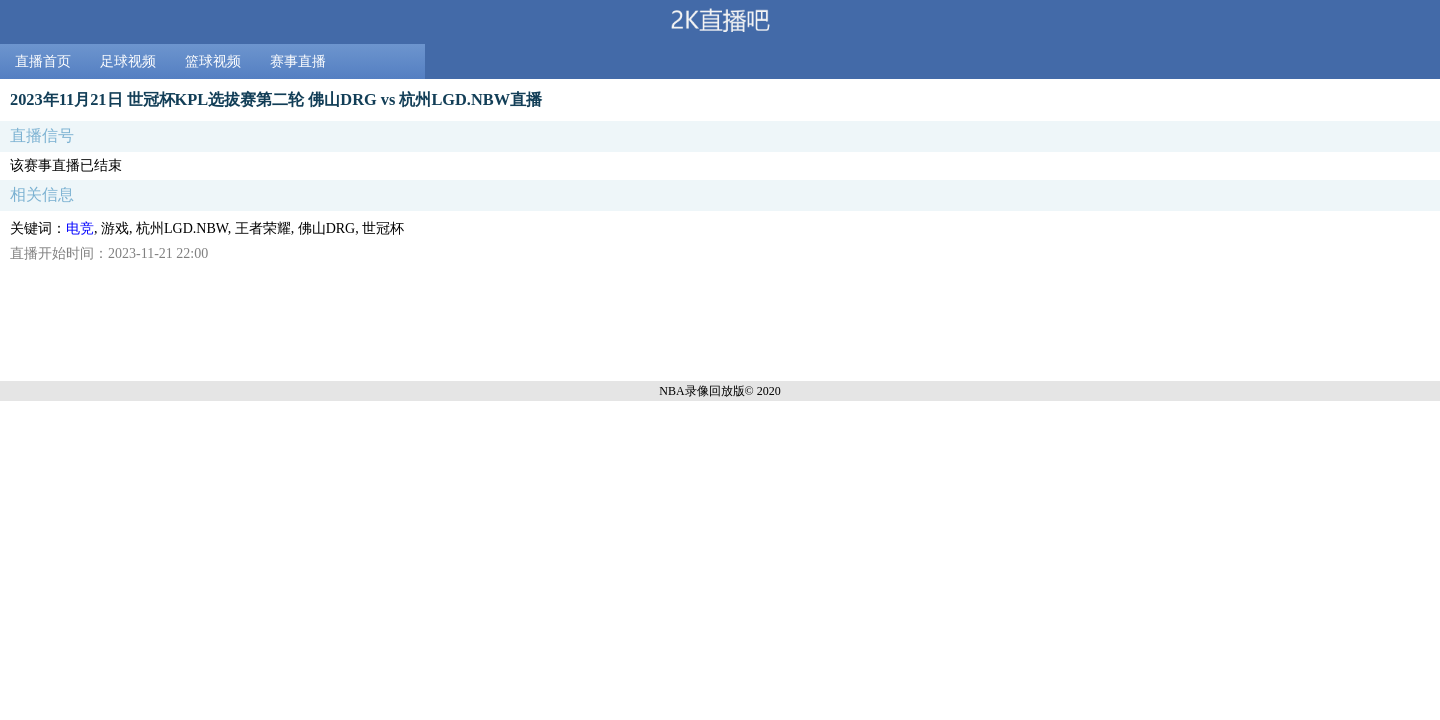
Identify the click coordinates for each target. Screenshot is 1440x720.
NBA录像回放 (695, 391)
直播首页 (43, 61)
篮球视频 (213, 61)
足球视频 (128, 61)
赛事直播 (298, 61)
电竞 (80, 228)
